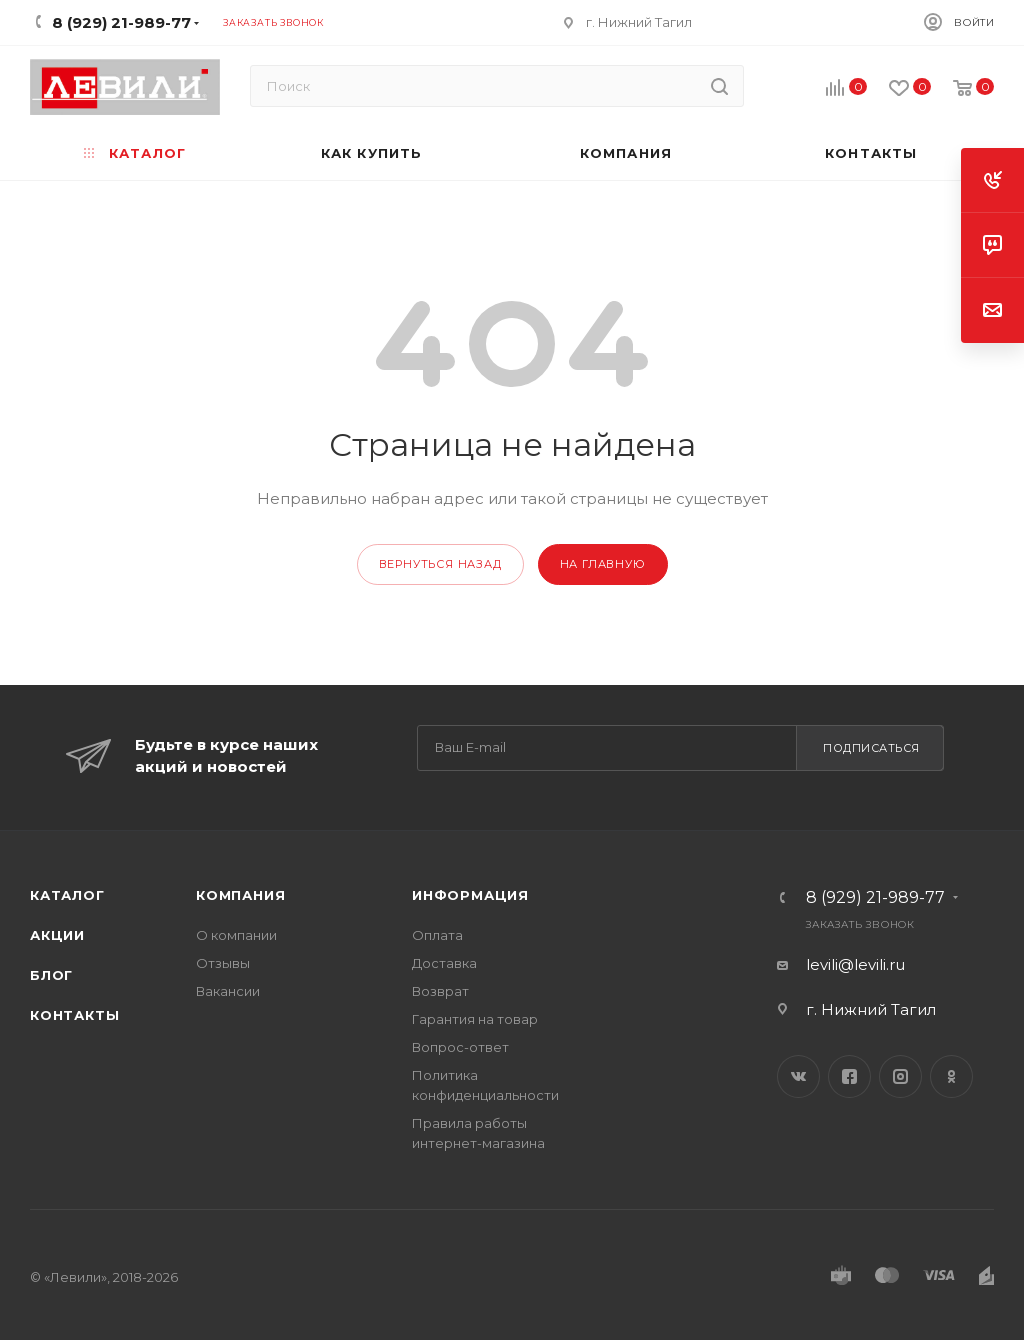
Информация (470, 895)
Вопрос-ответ (460, 1047)
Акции (57, 935)
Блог (51, 975)
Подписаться (871, 748)
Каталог (67, 895)
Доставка (444, 963)
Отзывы (223, 963)
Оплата (437, 935)
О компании (236, 935)
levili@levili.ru (855, 964)
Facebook (849, 1076)
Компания (240, 895)
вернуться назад (440, 564)
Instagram (900, 1076)
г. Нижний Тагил (639, 22)
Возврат (440, 991)
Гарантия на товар (475, 1019)
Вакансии (228, 991)
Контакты (74, 1015)
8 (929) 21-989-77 (875, 898)
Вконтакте (798, 1076)
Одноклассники (951, 1076)
